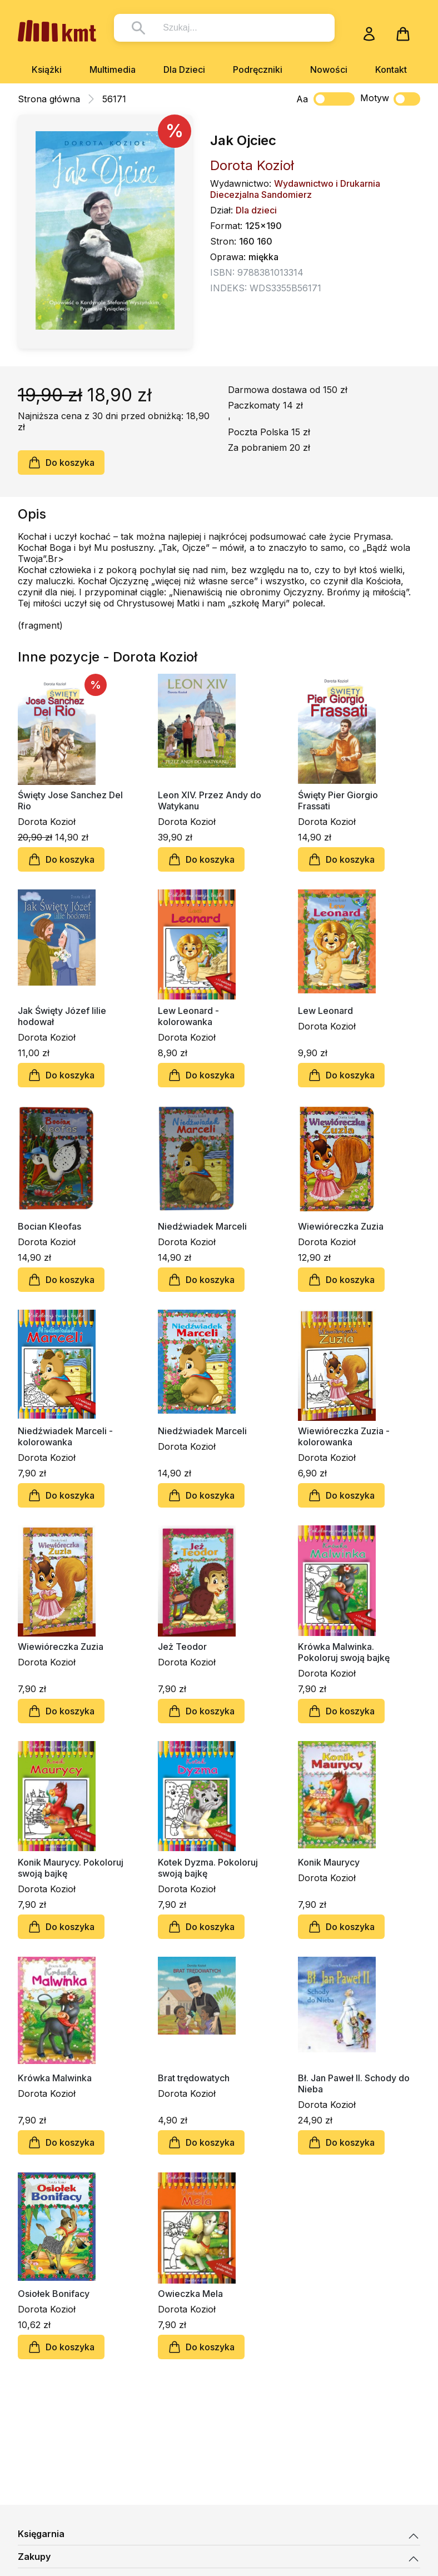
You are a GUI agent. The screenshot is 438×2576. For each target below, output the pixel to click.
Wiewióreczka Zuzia (341, 1226)
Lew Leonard (325, 1010)
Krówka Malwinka (55, 2077)
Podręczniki (257, 69)
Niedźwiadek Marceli (202, 1226)
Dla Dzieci (184, 69)
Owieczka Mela (190, 2293)
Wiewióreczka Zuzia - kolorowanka (344, 1436)
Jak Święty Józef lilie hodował (62, 1016)
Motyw (390, 99)
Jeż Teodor (182, 1646)
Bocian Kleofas (49, 1226)
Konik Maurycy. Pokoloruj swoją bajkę (70, 1868)
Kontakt (391, 69)
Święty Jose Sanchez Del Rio (70, 800)
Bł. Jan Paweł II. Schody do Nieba (354, 2083)
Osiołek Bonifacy (53, 2293)
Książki (47, 69)
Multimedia (112, 69)
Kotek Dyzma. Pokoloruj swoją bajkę (208, 1868)
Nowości (328, 69)
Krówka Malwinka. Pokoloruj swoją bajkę (344, 1652)
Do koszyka (61, 462)
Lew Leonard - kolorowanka (188, 1016)
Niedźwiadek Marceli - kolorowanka (65, 1436)
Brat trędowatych (194, 2077)
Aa (302, 99)
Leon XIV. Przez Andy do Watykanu (209, 800)
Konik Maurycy (329, 1862)
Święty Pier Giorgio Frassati (338, 800)
